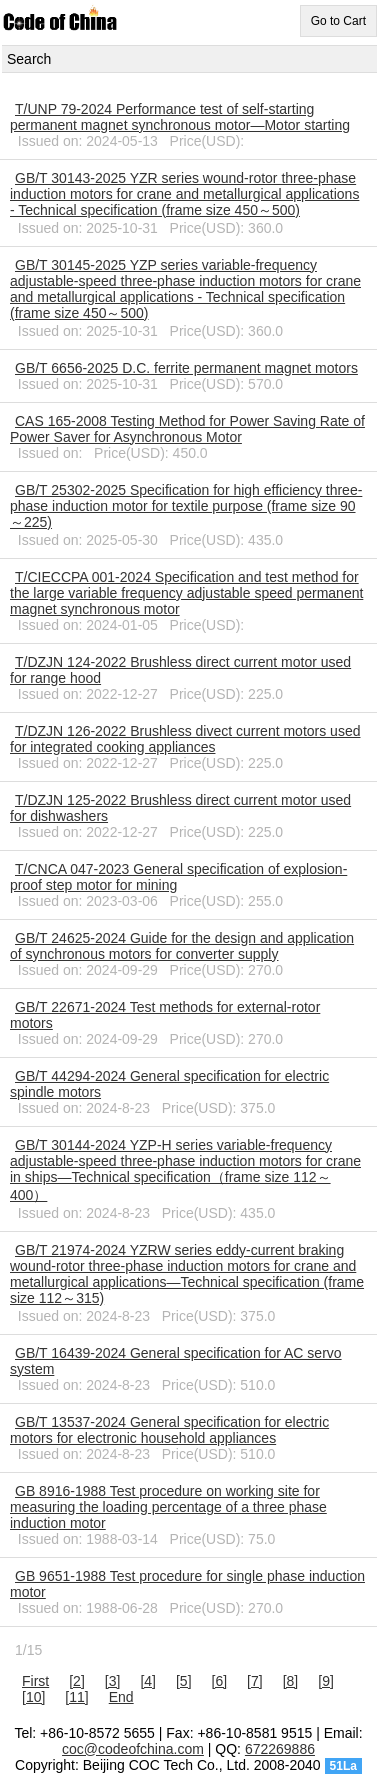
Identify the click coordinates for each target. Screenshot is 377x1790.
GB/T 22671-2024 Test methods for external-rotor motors (165, 1015)
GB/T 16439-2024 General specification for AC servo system (176, 1361)
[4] (148, 1681)
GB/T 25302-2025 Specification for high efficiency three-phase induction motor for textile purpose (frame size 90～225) (186, 506)
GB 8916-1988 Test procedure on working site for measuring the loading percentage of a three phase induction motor (168, 1507)
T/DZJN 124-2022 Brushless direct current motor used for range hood (180, 670)
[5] (184, 1681)
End (121, 1697)
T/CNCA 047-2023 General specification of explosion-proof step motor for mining (178, 877)
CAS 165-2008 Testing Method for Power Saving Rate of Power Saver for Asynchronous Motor (187, 429)
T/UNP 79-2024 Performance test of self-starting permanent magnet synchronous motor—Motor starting (180, 117)
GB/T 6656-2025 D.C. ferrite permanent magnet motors (186, 368)
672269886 (280, 1749)
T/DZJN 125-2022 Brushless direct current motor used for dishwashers (180, 808)
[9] (326, 1681)
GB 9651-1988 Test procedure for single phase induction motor (187, 1584)
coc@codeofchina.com (133, 1749)
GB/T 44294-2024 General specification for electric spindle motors (169, 1084)
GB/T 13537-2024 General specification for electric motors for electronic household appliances (169, 1430)
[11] (76, 1697)
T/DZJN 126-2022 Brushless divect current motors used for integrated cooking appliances (185, 739)
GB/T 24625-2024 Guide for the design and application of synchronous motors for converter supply (182, 946)
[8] (291, 1681)
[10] (33, 1697)
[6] (220, 1681)
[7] (255, 1681)
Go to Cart (338, 21)
